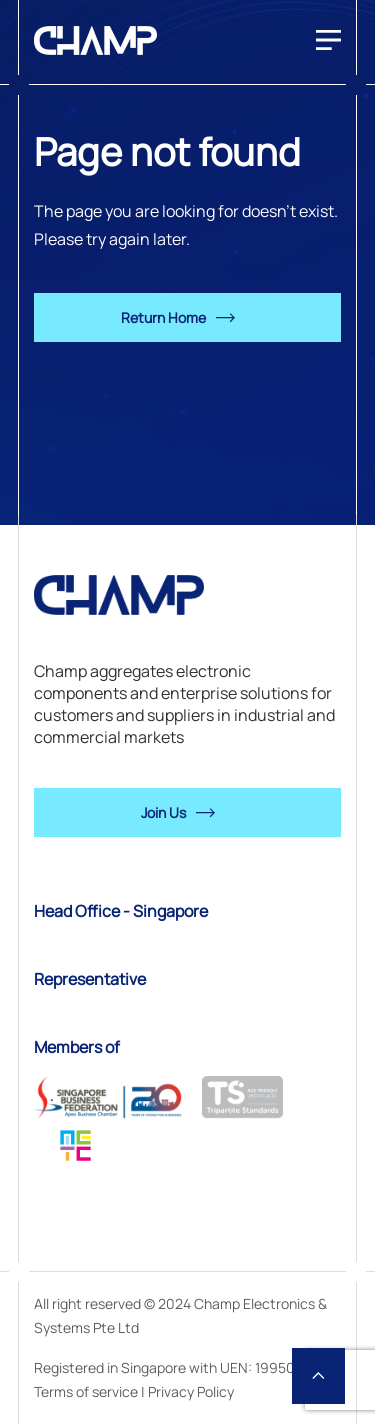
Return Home (163, 317)
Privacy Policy (191, 1391)
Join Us (163, 812)
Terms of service (86, 1391)
